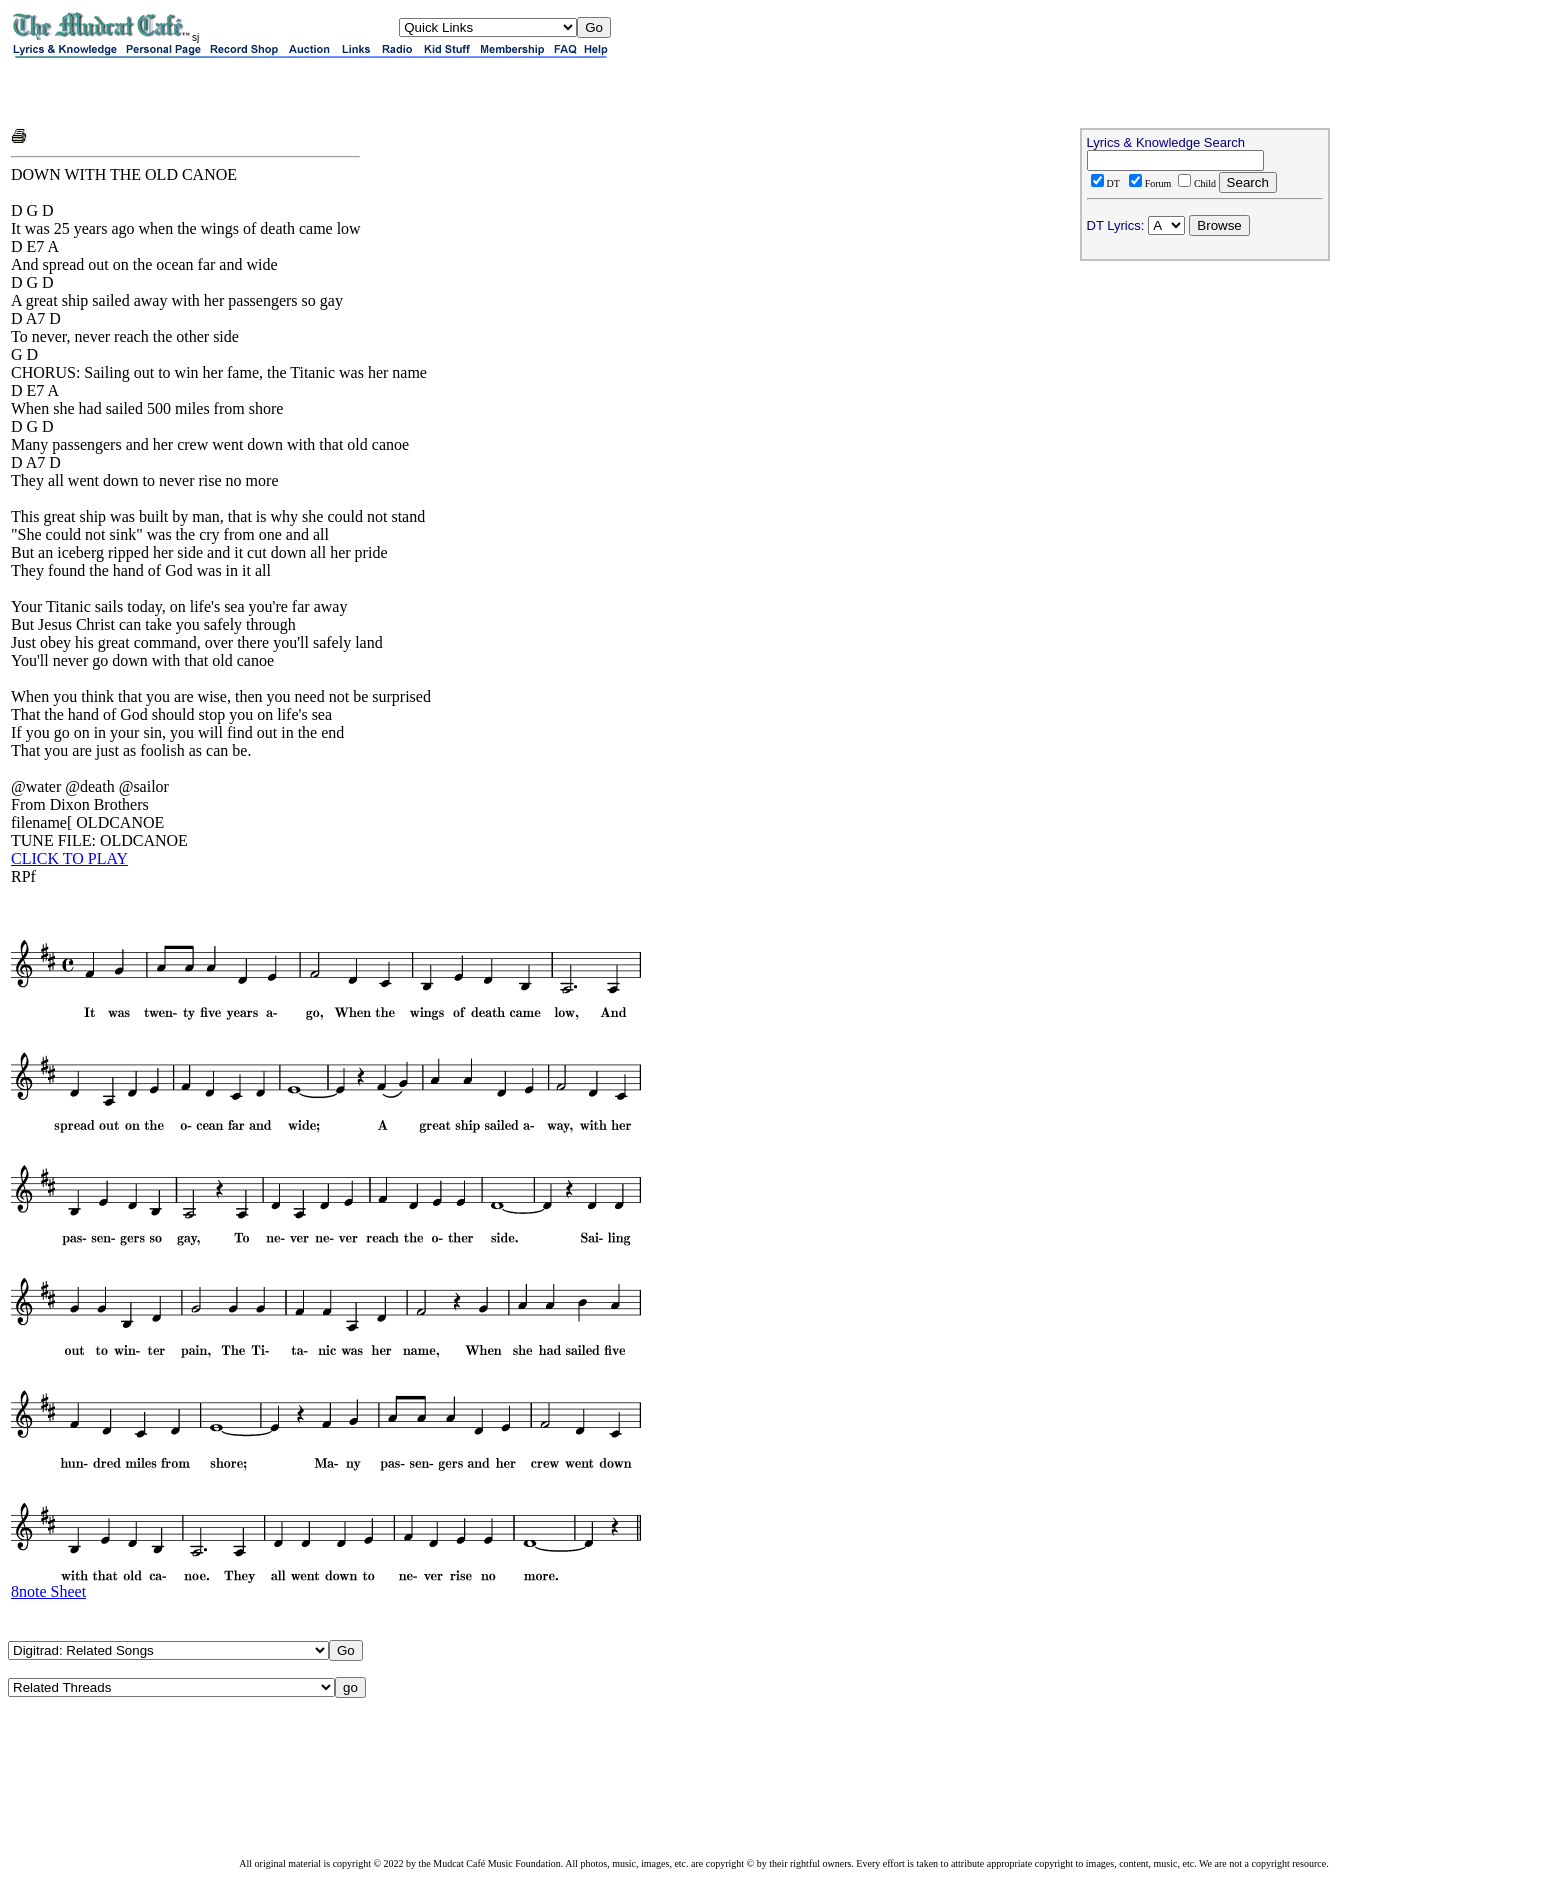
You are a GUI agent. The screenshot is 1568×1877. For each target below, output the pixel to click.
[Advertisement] (245, 92)
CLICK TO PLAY (69, 858)
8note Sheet (48, 1591)
